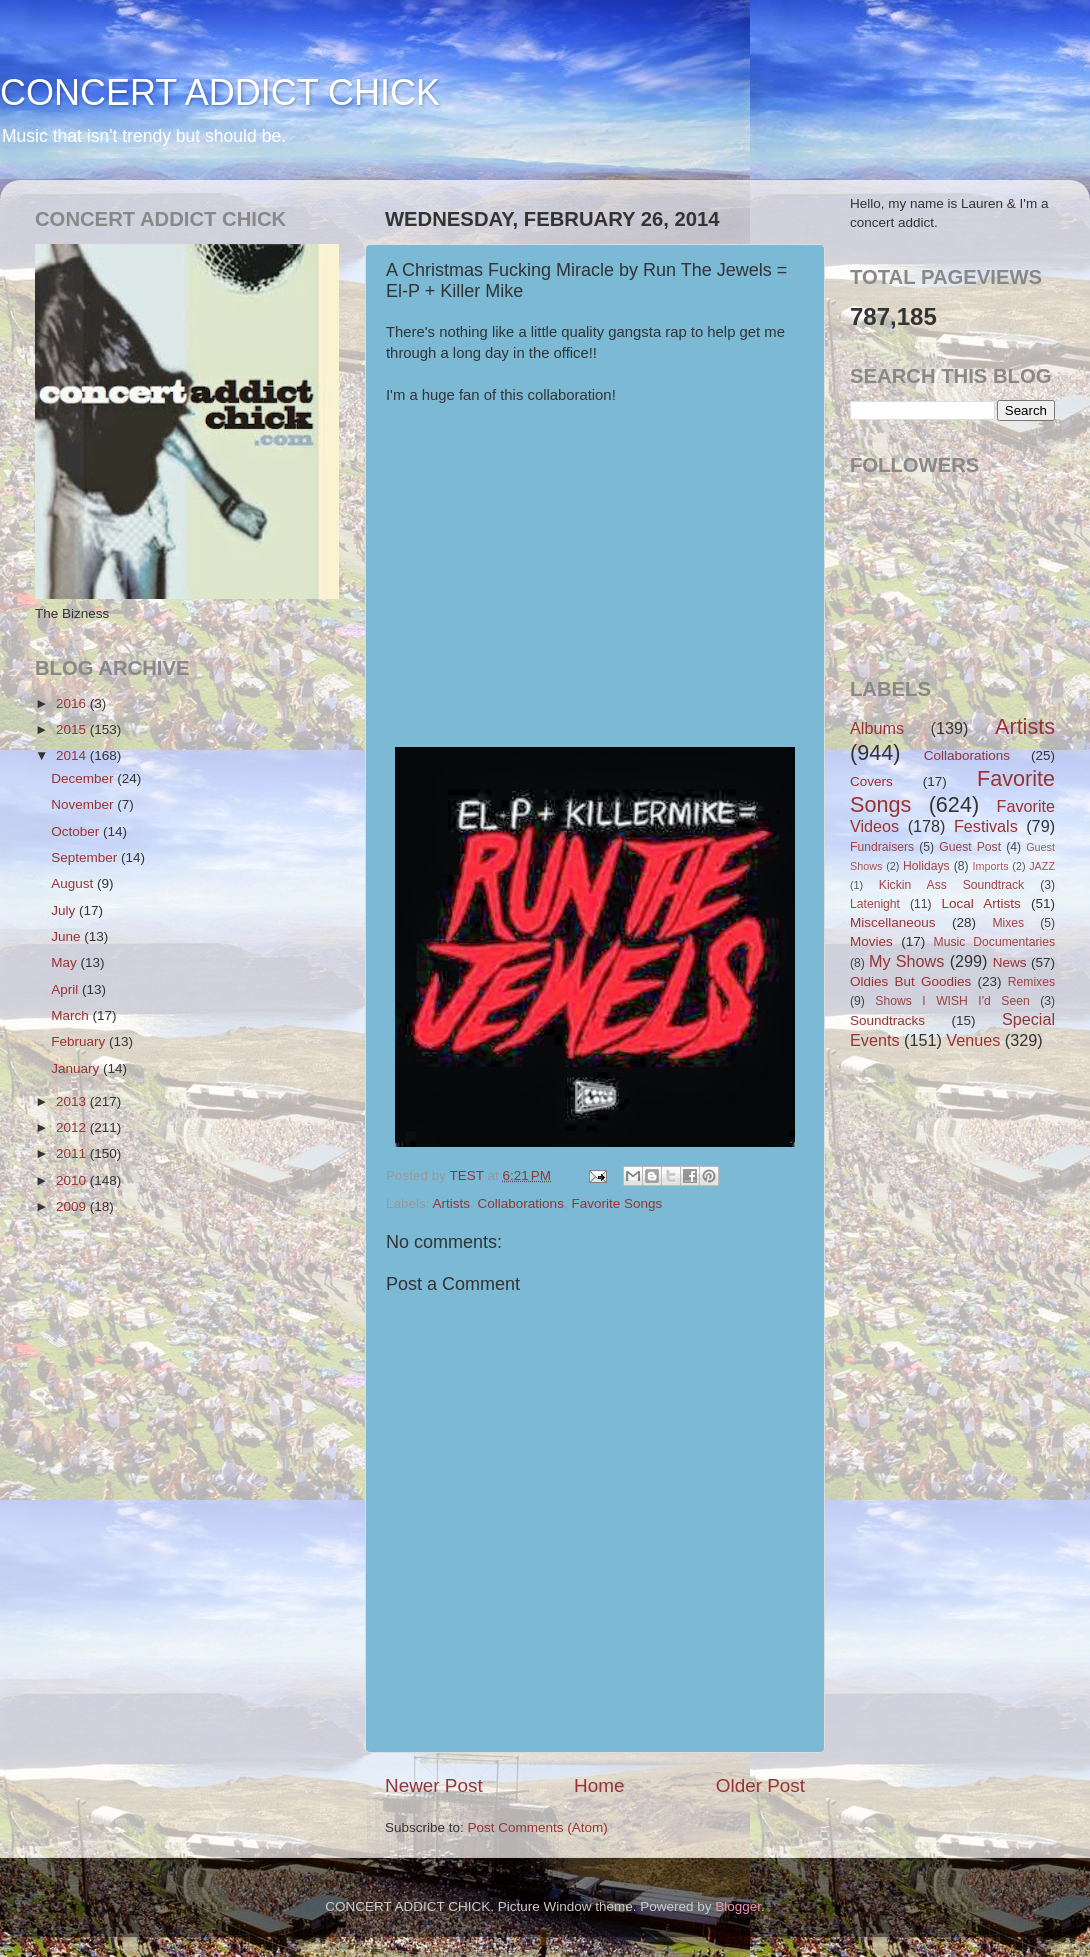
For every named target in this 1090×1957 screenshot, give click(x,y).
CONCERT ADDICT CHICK (220, 92)
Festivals (986, 826)
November (84, 804)
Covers (871, 781)
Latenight (875, 904)
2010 (73, 1180)
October (77, 831)
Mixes (1008, 923)
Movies (871, 941)
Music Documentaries (994, 942)
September (86, 857)
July (65, 910)
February (80, 1041)
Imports (991, 866)
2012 (73, 1127)
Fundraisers (882, 847)
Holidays (926, 866)
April (66, 989)
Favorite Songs (616, 1203)
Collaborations (521, 1203)
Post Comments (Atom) (538, 1827)
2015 (73, 729)
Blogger (738, 1906)
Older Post (760, 1785)
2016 (73, 703)
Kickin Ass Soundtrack (951, 885)
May (65, 962)
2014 (73, 755)
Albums (877, 728)
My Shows (906, 961)
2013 (73, 1101)
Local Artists (980, 903)
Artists (452, 1203)
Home (599, 1785)
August (74, 883)
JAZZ (1042, 866)
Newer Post (434, 1785)
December (84, 778)
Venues (973, 1040)
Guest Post (970, 847)
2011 (73, 1153)
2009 (73, 1206)
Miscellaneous (893, 922)
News (1010, 962)
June (67, 936)
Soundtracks (887, 1020)
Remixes (1031, 982)
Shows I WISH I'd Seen (952, 1001)
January (77, 1068)
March (71, 1015)
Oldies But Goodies (910, 981)
